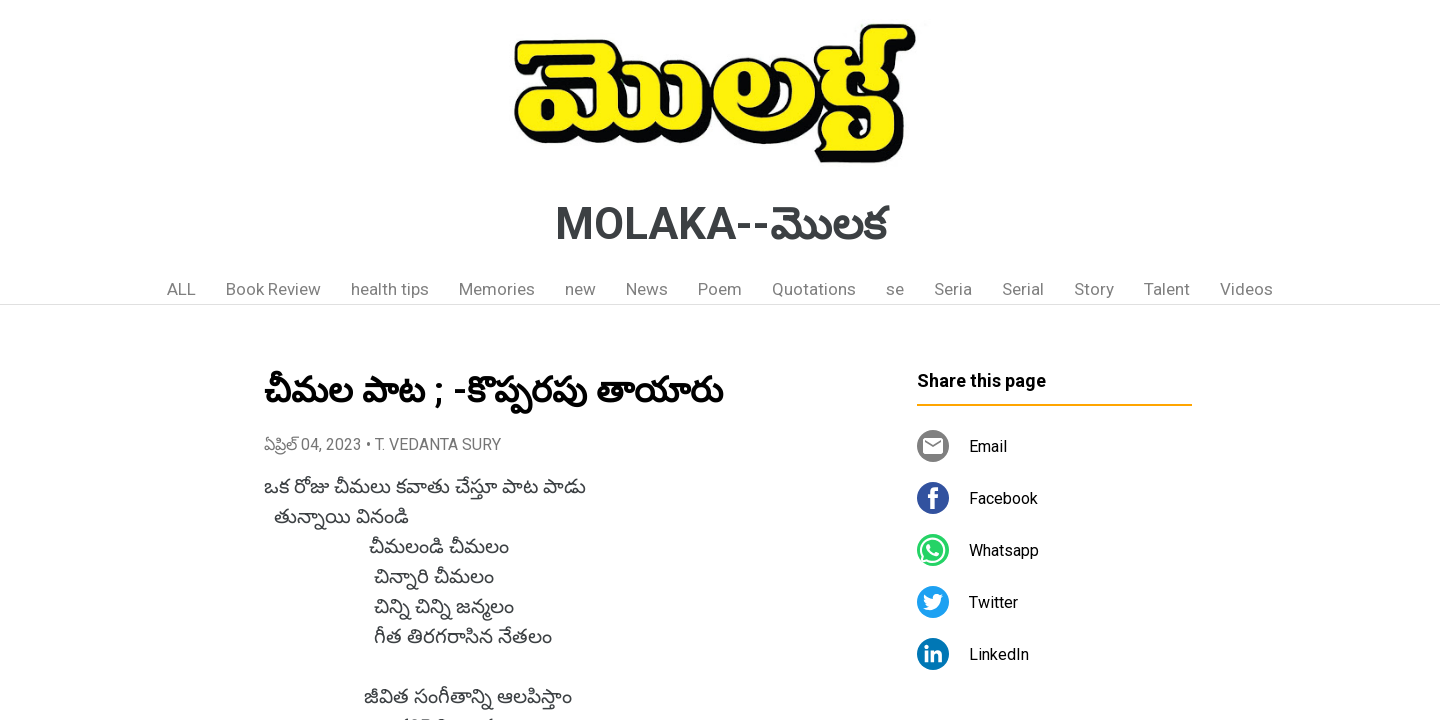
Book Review (273, 289)
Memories (497, 289)
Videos (1246, 289)
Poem (720, 289)
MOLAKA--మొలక (720, 224)
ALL (181, 289)
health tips (390, 289)
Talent (1167, 289)
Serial (1023, 289)
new (580, 289)
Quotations (814, 289)
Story (1094, 289)
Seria (953, 289)
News (647, 289)
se (895, 289)
